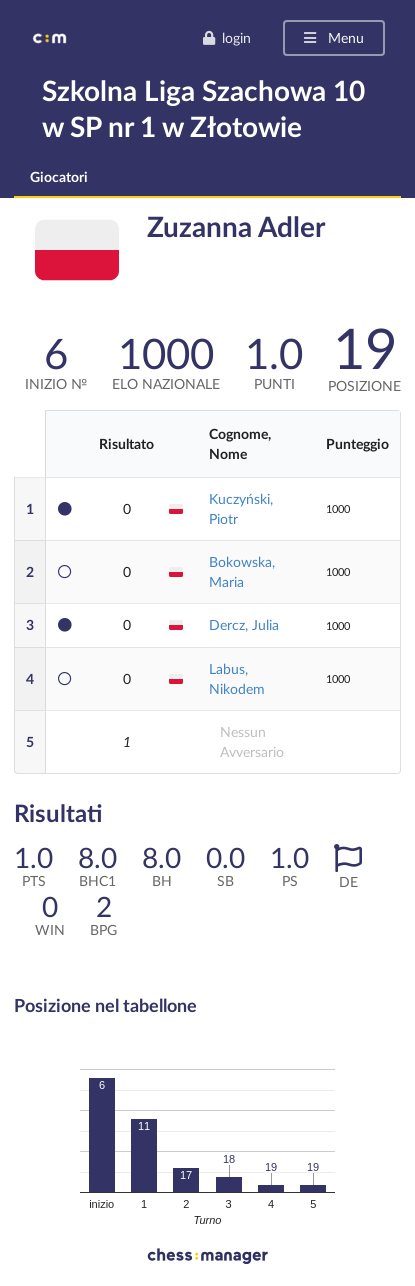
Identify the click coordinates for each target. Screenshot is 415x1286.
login (226, 37)
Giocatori (59, 176)
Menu (332, 37)
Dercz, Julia (244, 624)
